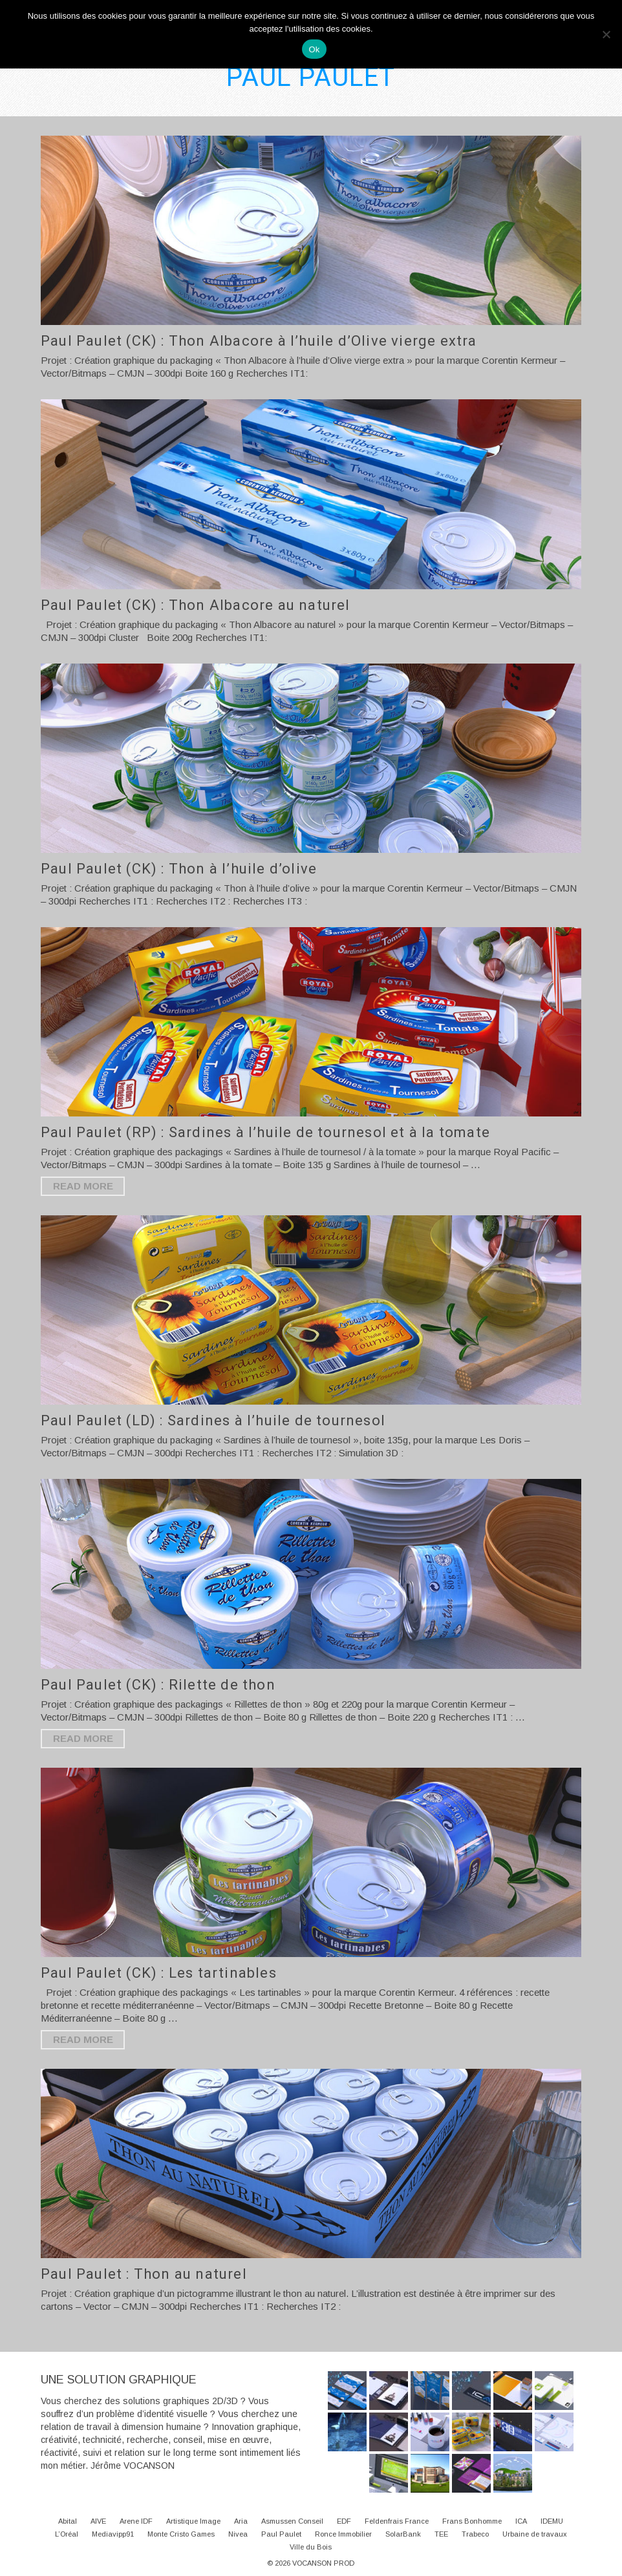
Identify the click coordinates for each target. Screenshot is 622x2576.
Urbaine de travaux (534, 2534)
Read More (83, 1185)
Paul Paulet (281, 2534)
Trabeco (475, 2534)
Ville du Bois (311, 2547)
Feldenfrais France (397, 2521)
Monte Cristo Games (181, 2534)
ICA (521, 2521)
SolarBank (403, 2534)
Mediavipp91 (113, 2534)
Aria (241, 2521)
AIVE (98, 2521)
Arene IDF (136, 2521)
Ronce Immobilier (343, 2534)
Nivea (238, 2534)
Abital (67, 2521)
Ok (313, 49)
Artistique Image (193, 2521)
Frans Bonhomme (472, 2521)
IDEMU (552, 2521)
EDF (344, 2521)
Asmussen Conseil (292, 2521)
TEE (441, 2534)
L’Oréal (66, 2534)
